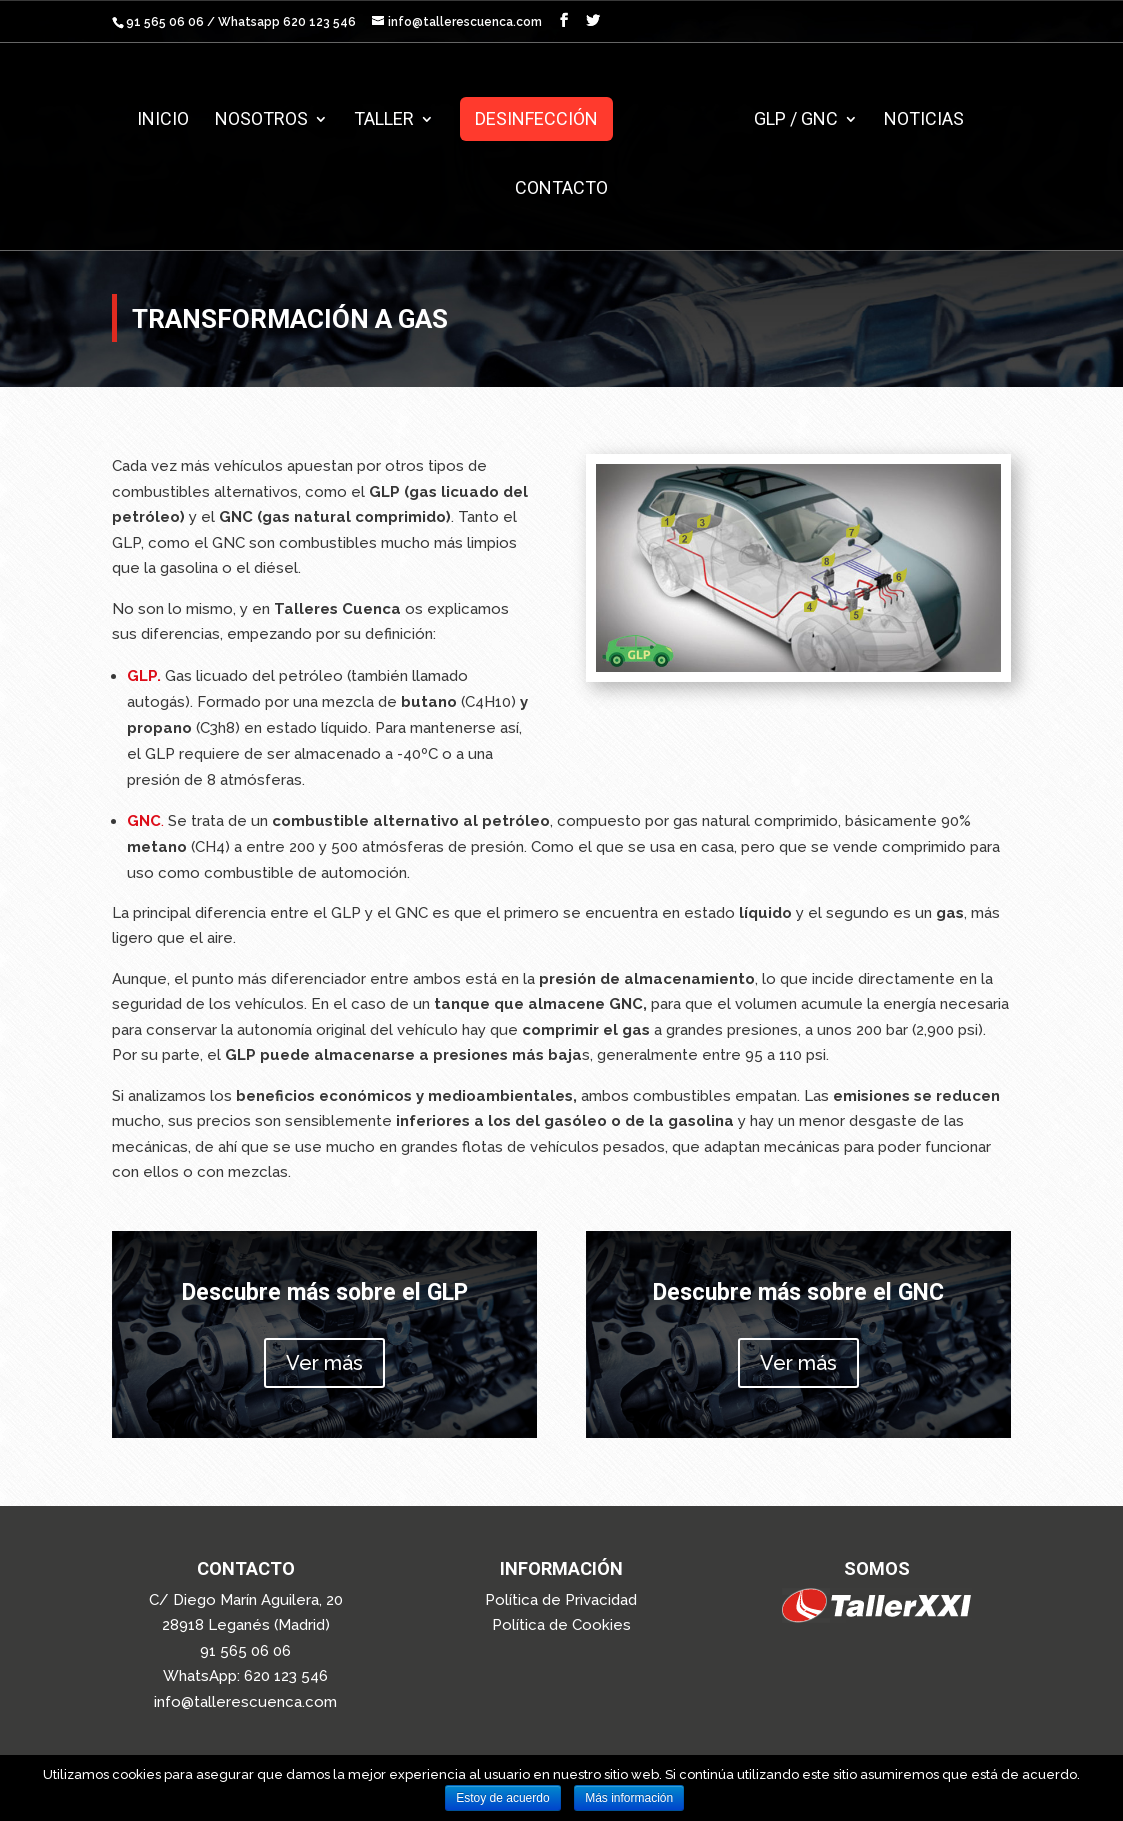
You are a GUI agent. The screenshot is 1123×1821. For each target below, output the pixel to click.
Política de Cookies (561, 1625)
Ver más (324, 1363)
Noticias (916, 120)
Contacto (561, 189)
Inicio (171, 120)
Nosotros (269, 120)
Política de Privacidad (561, 1600)
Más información (629, 1798)
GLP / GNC (788, 120)
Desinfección (544, 118)
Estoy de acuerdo (502, 1798)
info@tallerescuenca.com (245, 1702)
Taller (392, 120)
